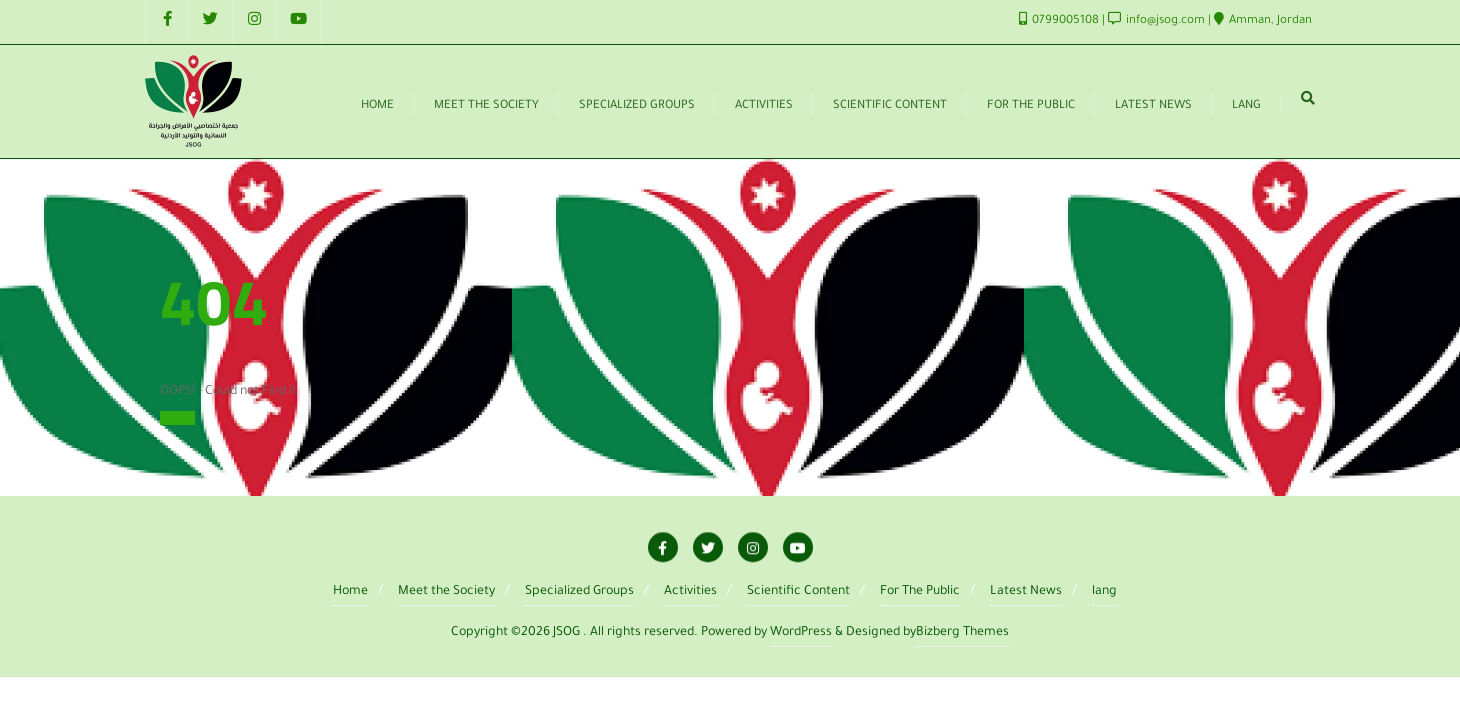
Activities (690, 592)
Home (177, 418)
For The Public (920, 592)
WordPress (801, 633)
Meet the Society (446, 592)
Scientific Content (798, 592)
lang (1104, 592)
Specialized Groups (579, 592)
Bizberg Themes (962, 633)
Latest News (1026, 592)
